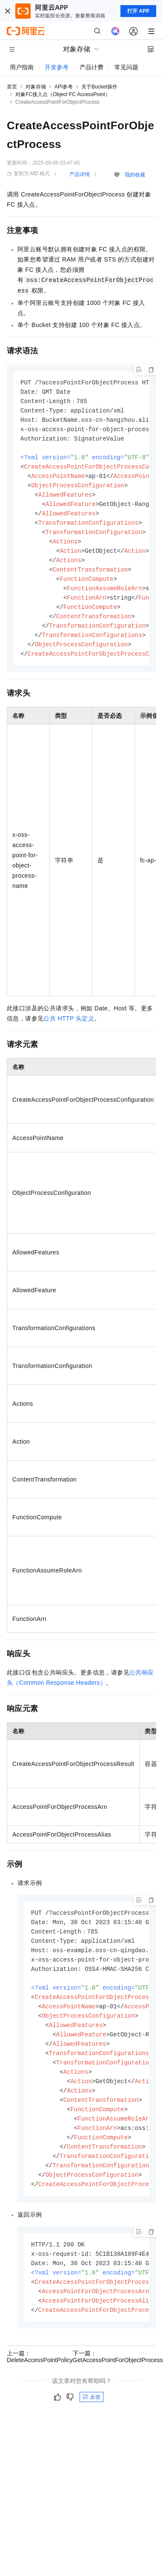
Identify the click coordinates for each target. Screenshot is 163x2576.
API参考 (63, 87)
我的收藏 (135, 175)
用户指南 (22, 67)
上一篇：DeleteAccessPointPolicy (40, 2385)
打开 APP (138, 11)
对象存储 (36, 87)
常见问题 (126, 67)
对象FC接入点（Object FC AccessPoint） (62, 94)
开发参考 (57, 67)
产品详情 (79, 174)
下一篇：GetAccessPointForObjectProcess (118, 2385)
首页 (12, 87)
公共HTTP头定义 (68, 1031)
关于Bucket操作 (99, 87)
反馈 (91, 2426)
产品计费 (91, 67)
